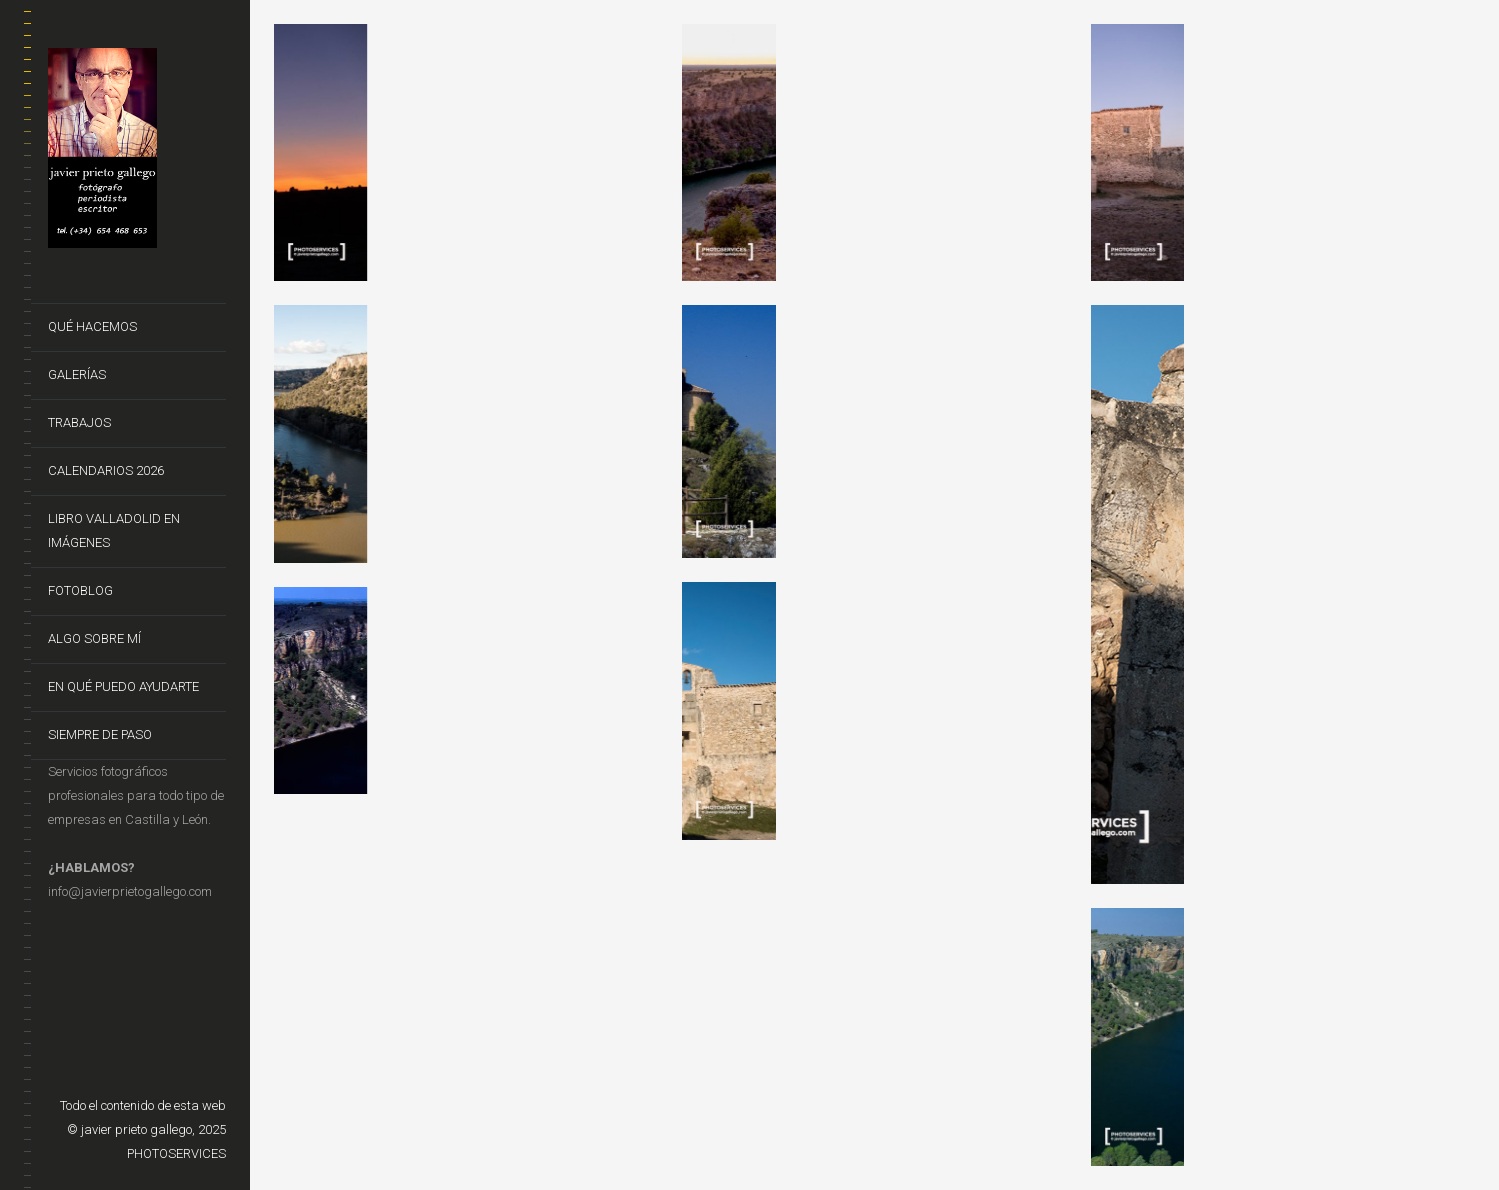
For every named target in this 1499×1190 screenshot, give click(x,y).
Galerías (77, 374)
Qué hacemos (92, 326)
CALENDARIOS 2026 (106, 470)
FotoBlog (80, 590)
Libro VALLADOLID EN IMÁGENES (114, 530)
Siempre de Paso (100, 734)
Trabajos (79, 422)
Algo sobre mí (94, 638)
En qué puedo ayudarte (123, 686)
